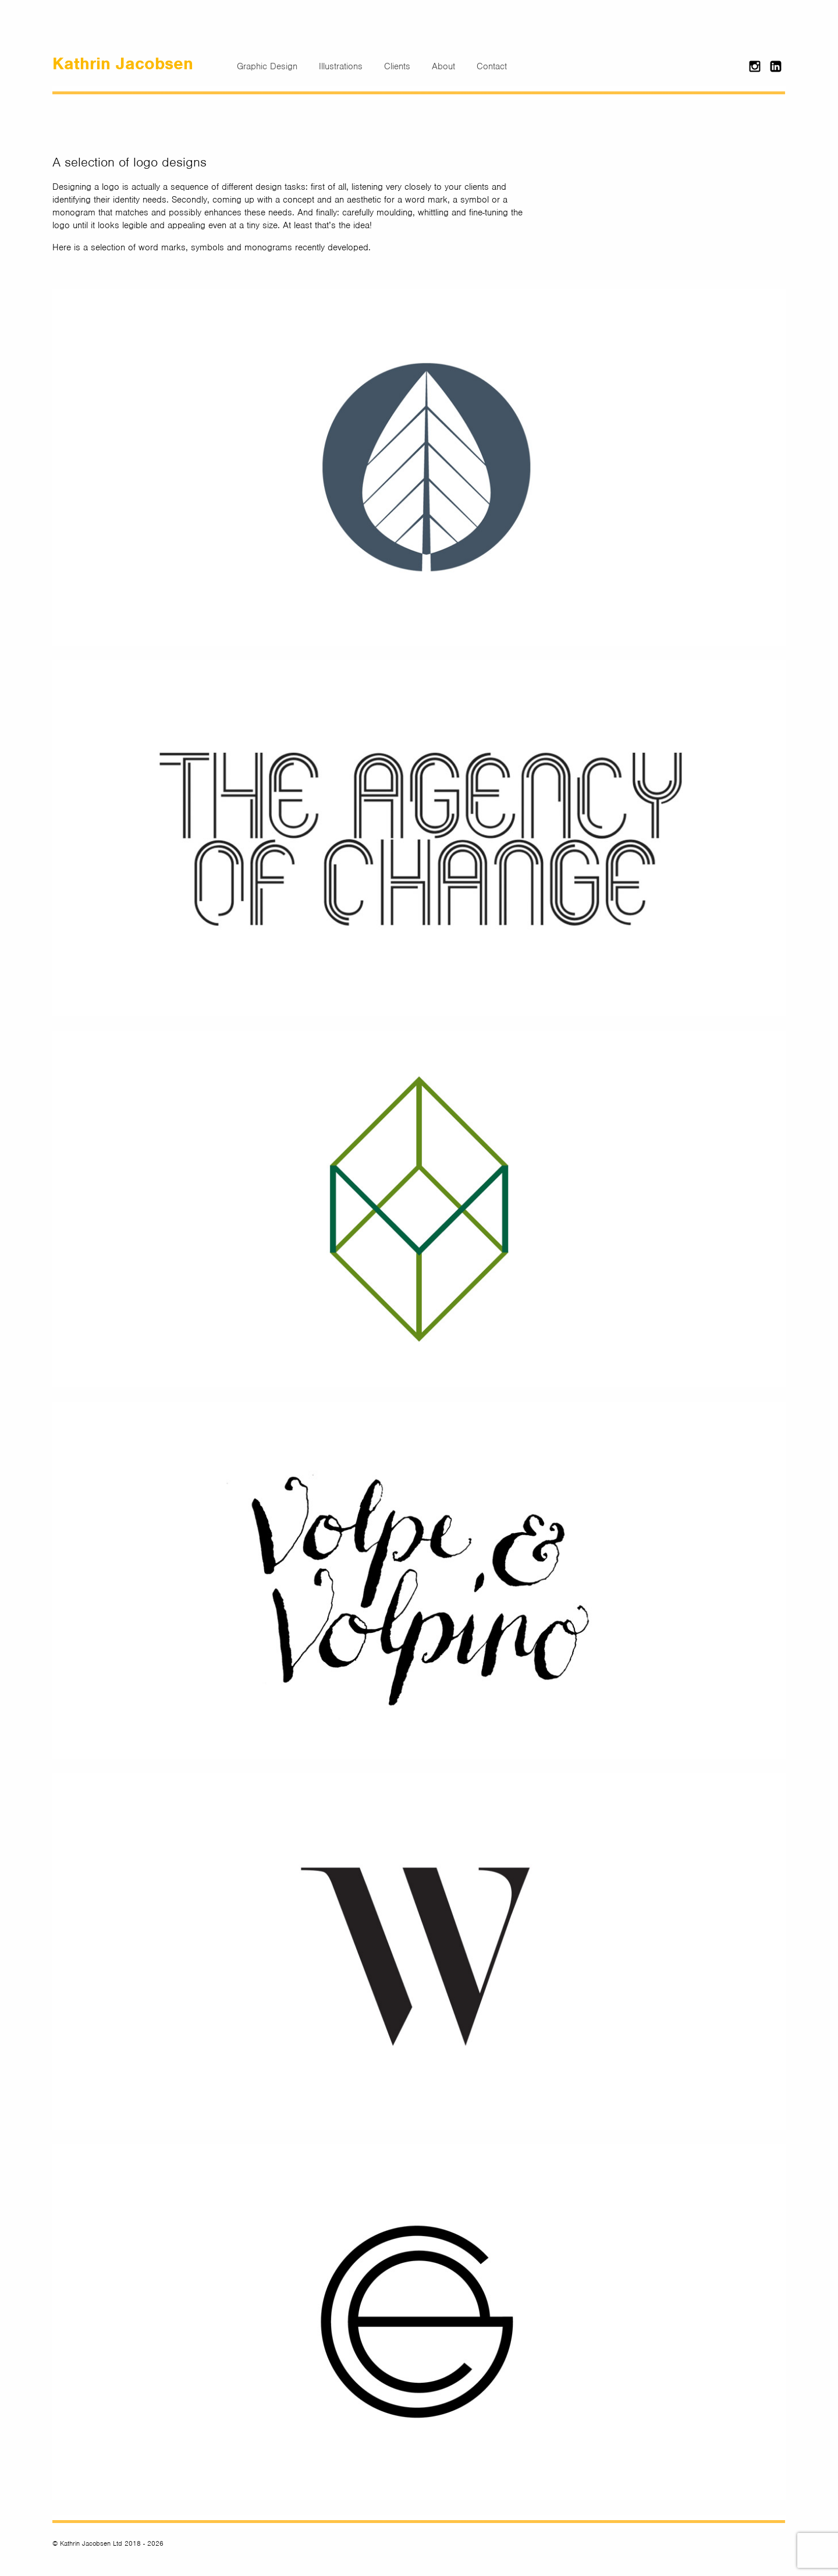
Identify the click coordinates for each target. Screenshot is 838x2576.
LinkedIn (776, 65)
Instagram (755, 65)
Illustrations (341, 66)
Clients (397, 66)
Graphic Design (267, 66)
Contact (492, 66)
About (443, 66)
